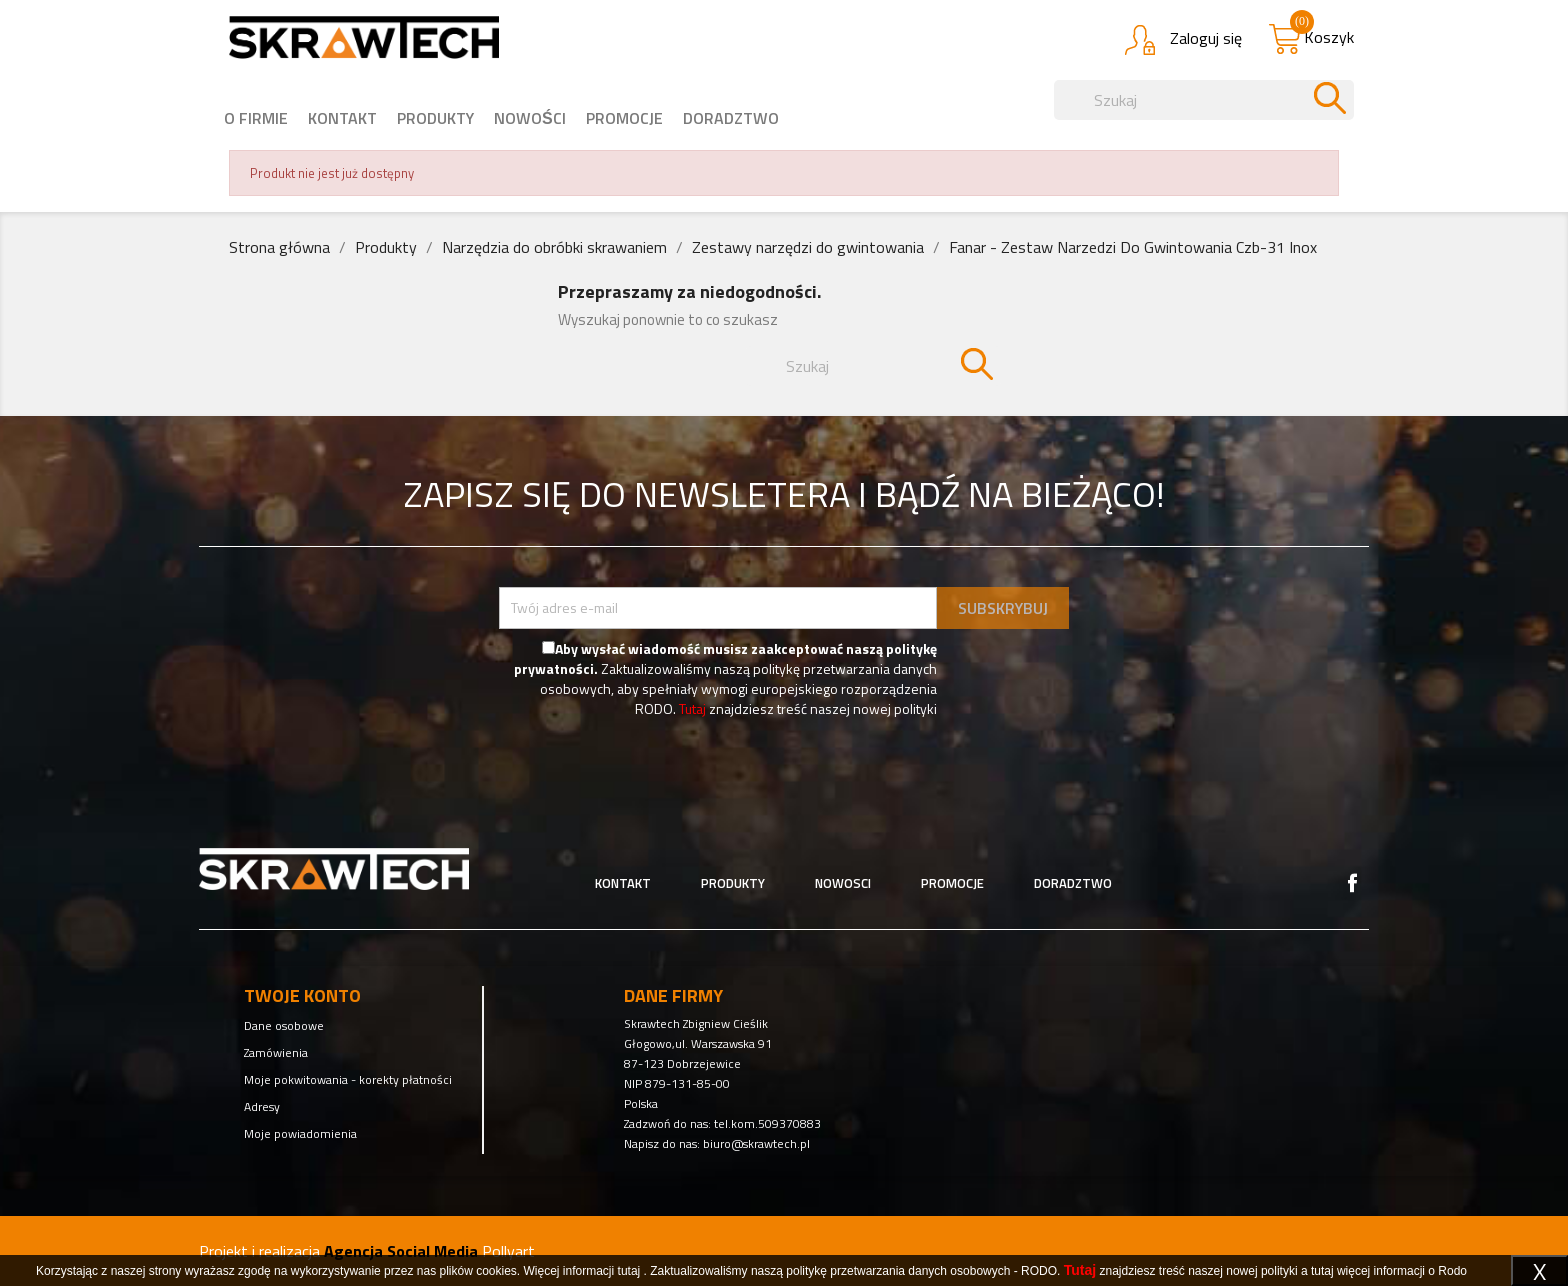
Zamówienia (276, 1052)
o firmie (256, 118)
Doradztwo (731, 118)
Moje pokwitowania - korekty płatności (348, 1079)
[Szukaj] (1204, 100)
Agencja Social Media (401, 1251)
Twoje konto (302, 995)
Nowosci (843, 883)
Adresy (262, 1106)
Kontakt (342, 118)
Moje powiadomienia (300, 1133)
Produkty (435, 118)
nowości (530, 118)
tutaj (629, 1271)
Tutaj (692, 708)
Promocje (624, 118)
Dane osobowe (284, 1025)
